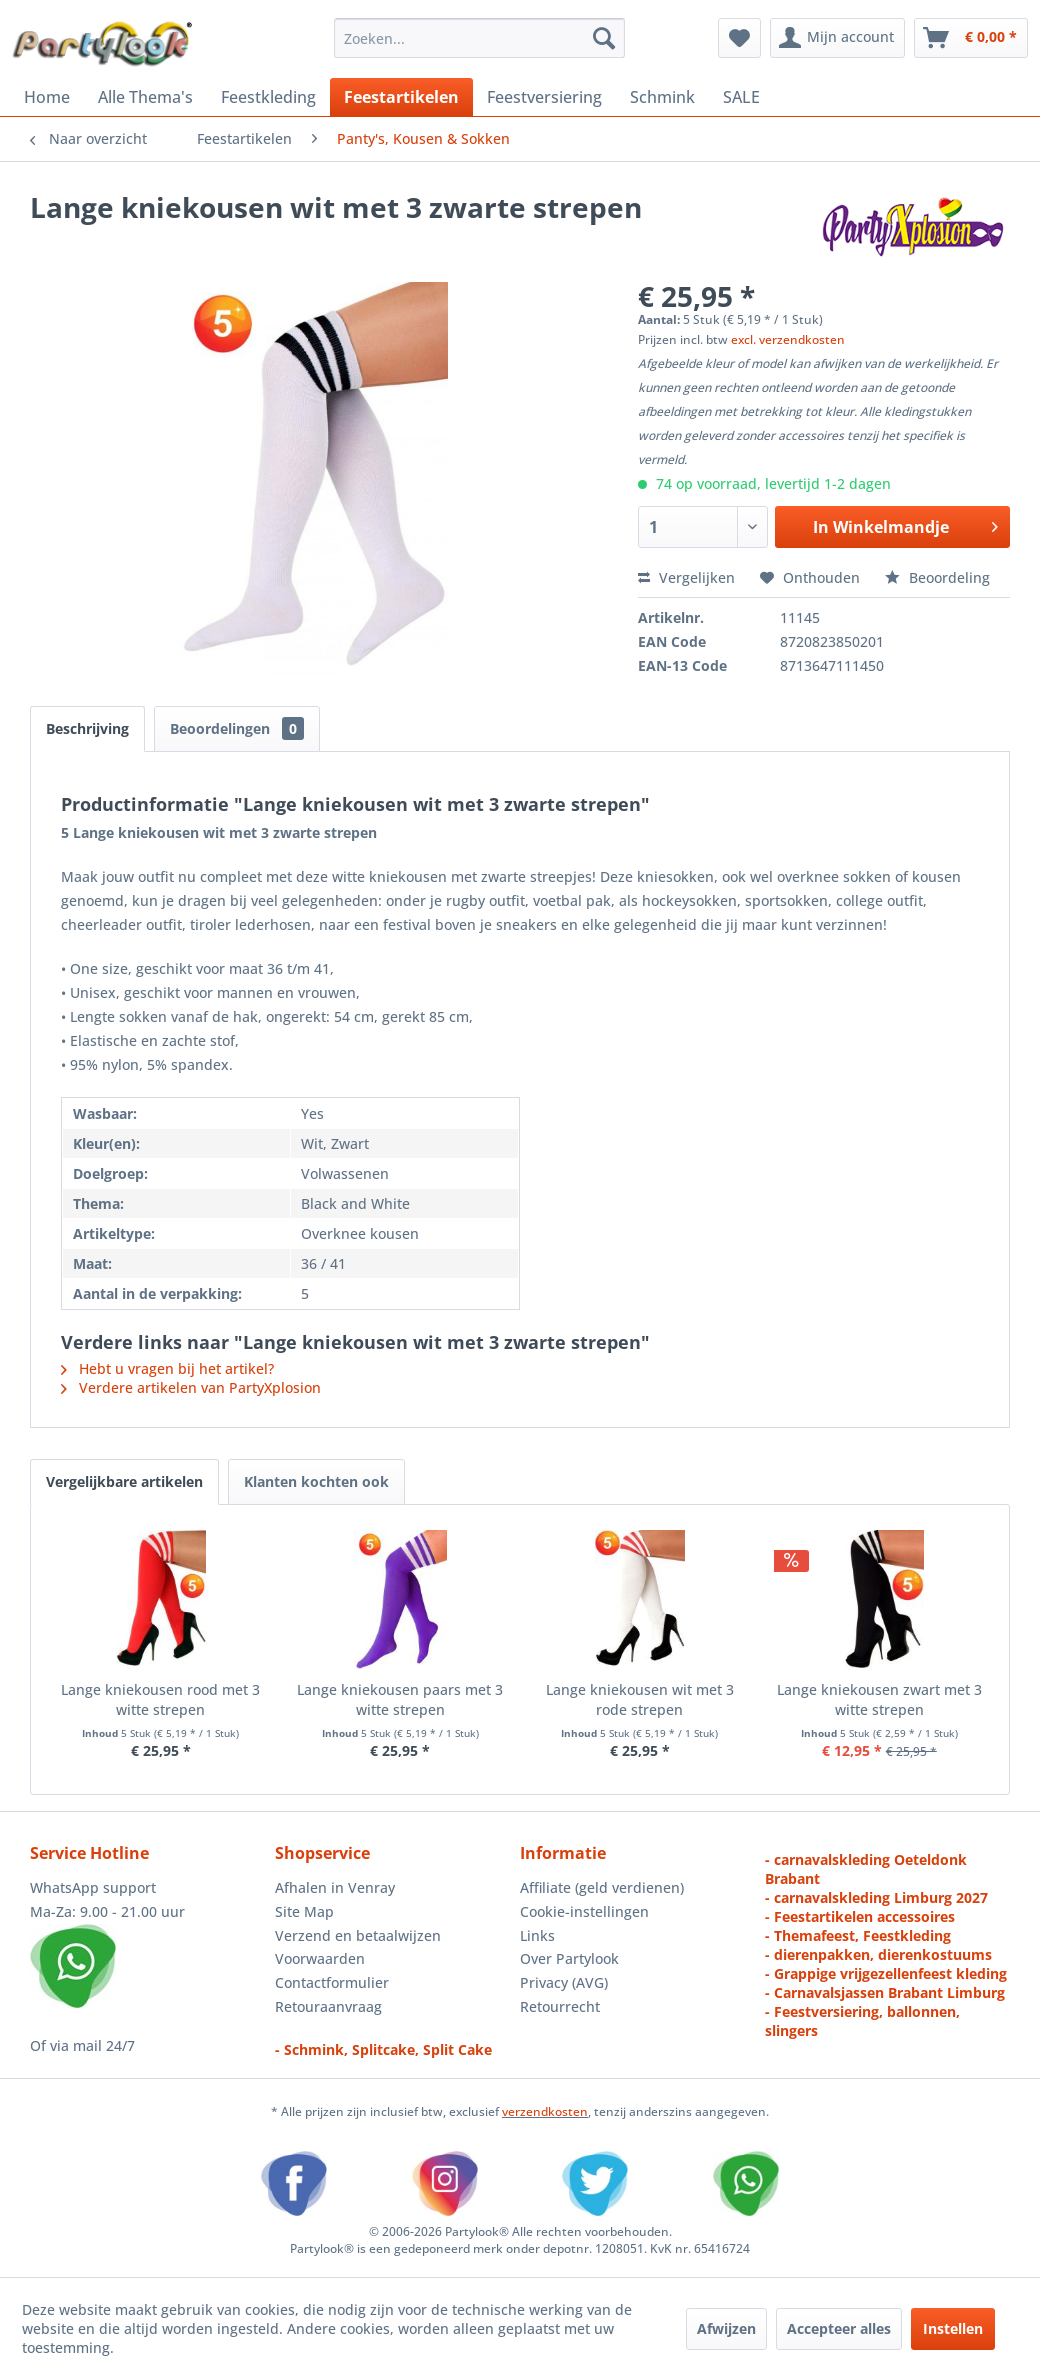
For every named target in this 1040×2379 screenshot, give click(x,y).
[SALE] (741, 97)
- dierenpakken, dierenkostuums (878, 1954)
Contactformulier (332, 1982)
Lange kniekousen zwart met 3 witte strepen (879, 1699)
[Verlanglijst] (739, 38)
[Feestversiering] (544, 97)
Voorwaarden (320, 1958)
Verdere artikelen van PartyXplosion (191, 1387)
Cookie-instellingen (584, 1911)
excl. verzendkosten (788, 339)
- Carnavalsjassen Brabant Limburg (885, 1992)
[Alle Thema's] (145, 97)
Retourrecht (560, 2006)
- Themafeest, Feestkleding (858, 1935)
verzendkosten (545, 2111)
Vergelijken (686, 577)
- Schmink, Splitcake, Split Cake (383, 2049)
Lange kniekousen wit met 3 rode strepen (640, 1699)
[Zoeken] (604, 38)
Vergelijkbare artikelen (124, 1481)
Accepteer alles (839, 2328)
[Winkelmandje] (971, 38)
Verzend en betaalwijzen (358, 1935)
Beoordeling (937, 577)
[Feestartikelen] (401, 97)
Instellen (953, 2328)
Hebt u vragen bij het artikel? (167, 1368)
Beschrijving (87, 728)
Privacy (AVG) (564, 1982)
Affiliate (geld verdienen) (602, 1887)
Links (537, 1935)
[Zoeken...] (479, 38)
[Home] (47, 97)
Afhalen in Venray (335, 1887)
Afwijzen (726, 2328)
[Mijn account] (837, 38)
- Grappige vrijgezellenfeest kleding (886, 1973)
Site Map (304, 1911)
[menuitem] (479, 38)
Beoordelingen (237, 728)
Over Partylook (569, 1958)
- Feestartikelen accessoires (860, 1916)
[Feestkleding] (268, 97)
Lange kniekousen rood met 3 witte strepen (160, 1699)
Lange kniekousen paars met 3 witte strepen (400, 1699)
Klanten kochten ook (316, 1481)
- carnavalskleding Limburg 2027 (876, 1897)
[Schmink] (662, 97)
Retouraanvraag (328, 2006)
